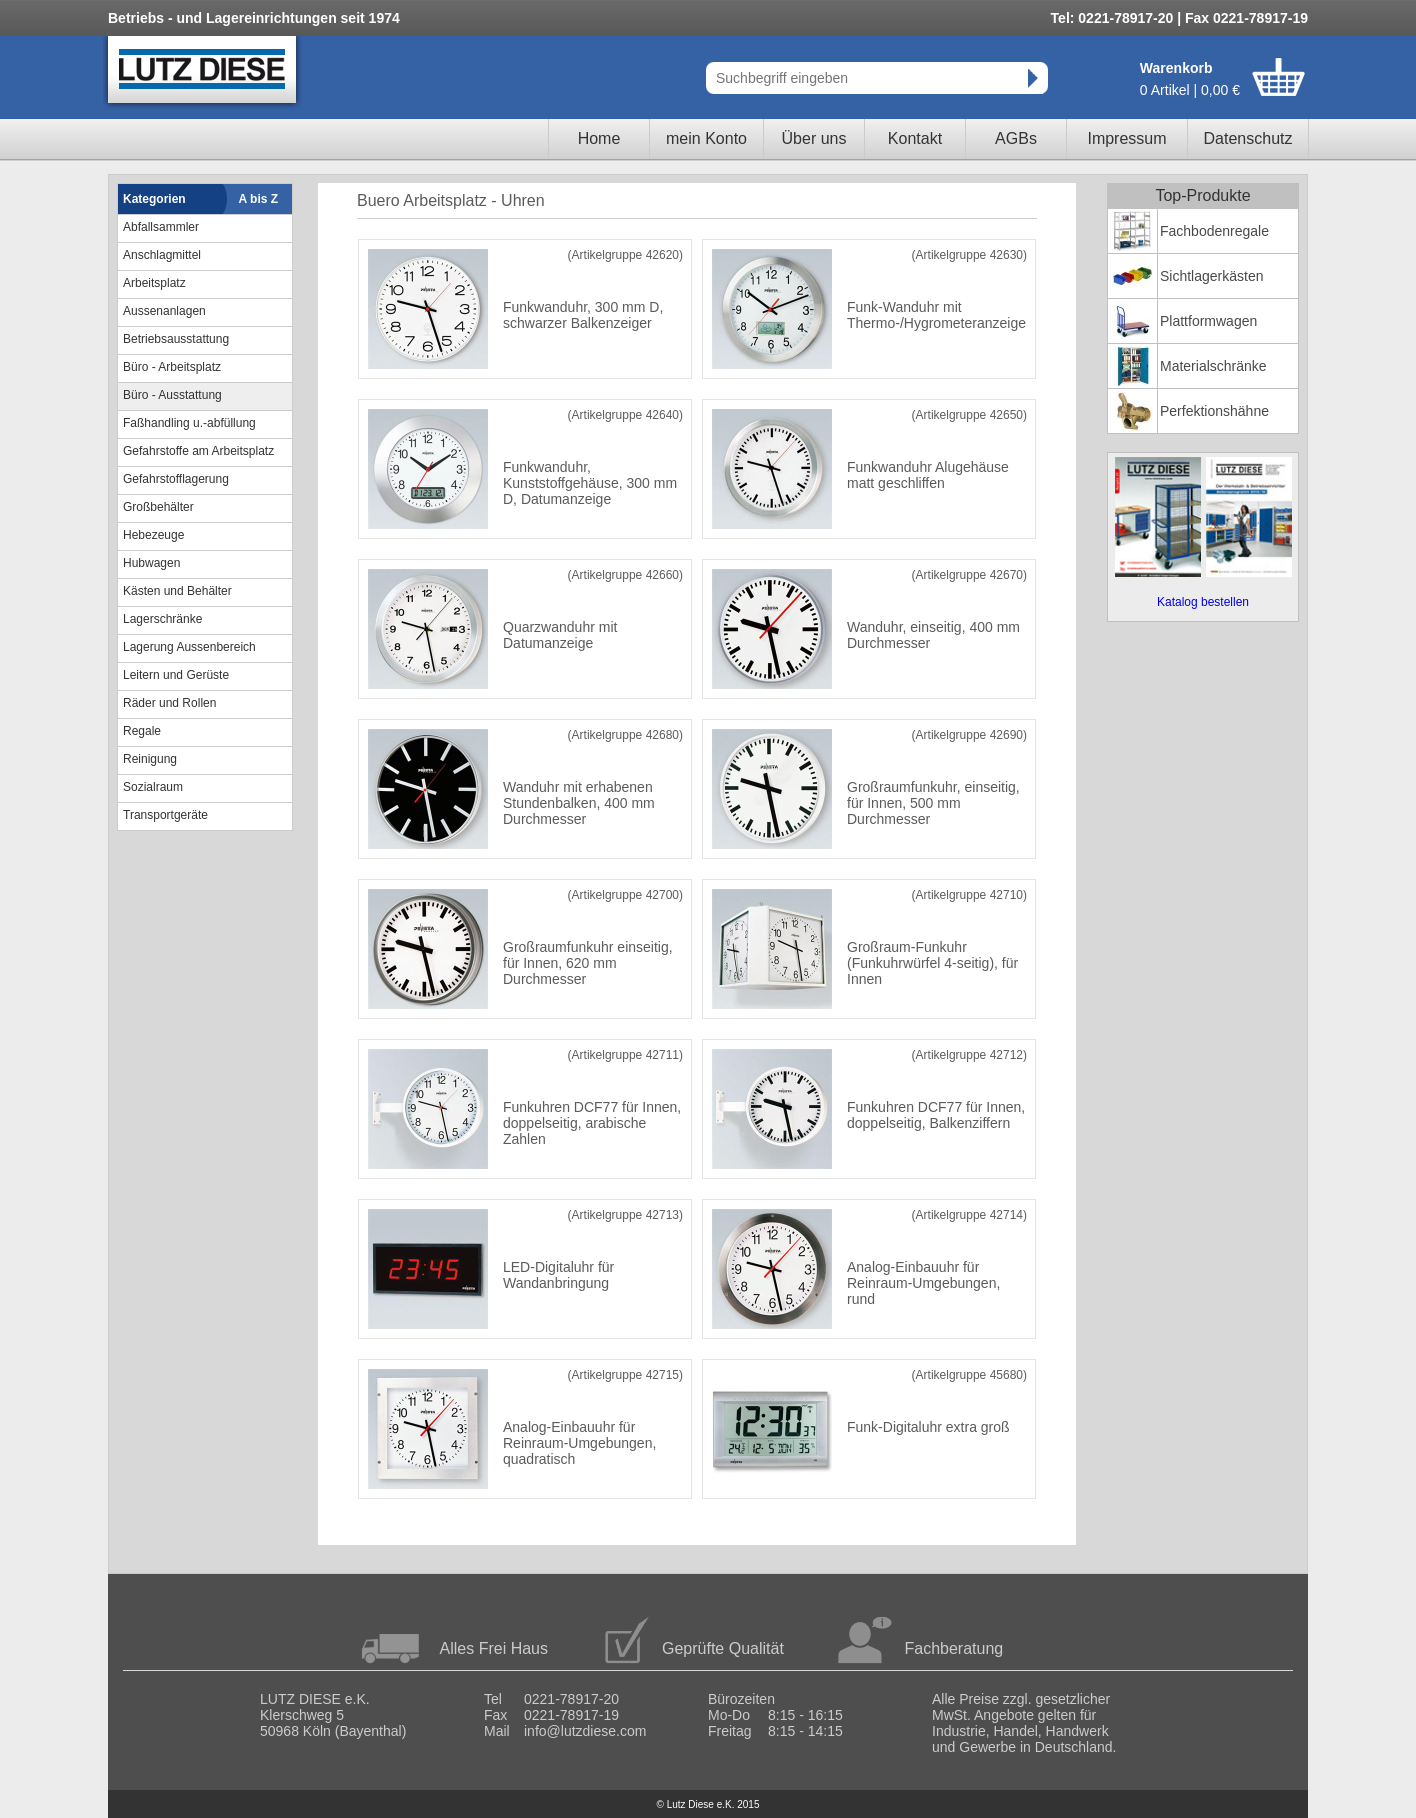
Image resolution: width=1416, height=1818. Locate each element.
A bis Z (259, 199)
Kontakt (915, 138)
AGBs (1016, 138)
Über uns (814, 138)
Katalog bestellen (1203, 602)
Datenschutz (1248, 138)
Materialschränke (1213, 366)
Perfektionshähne (1214, 411)
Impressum (1126, 138)
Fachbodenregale (1214, 231)
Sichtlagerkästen (1212, 276)
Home (599, 138)
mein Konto (706, 138)
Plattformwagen (1208, 321)
